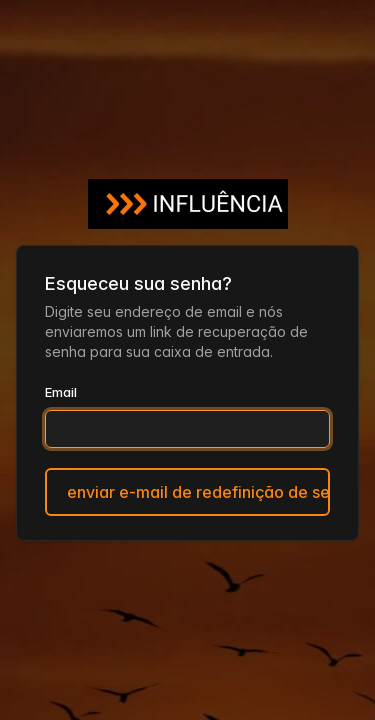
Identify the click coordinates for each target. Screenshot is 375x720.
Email (61, 392)
